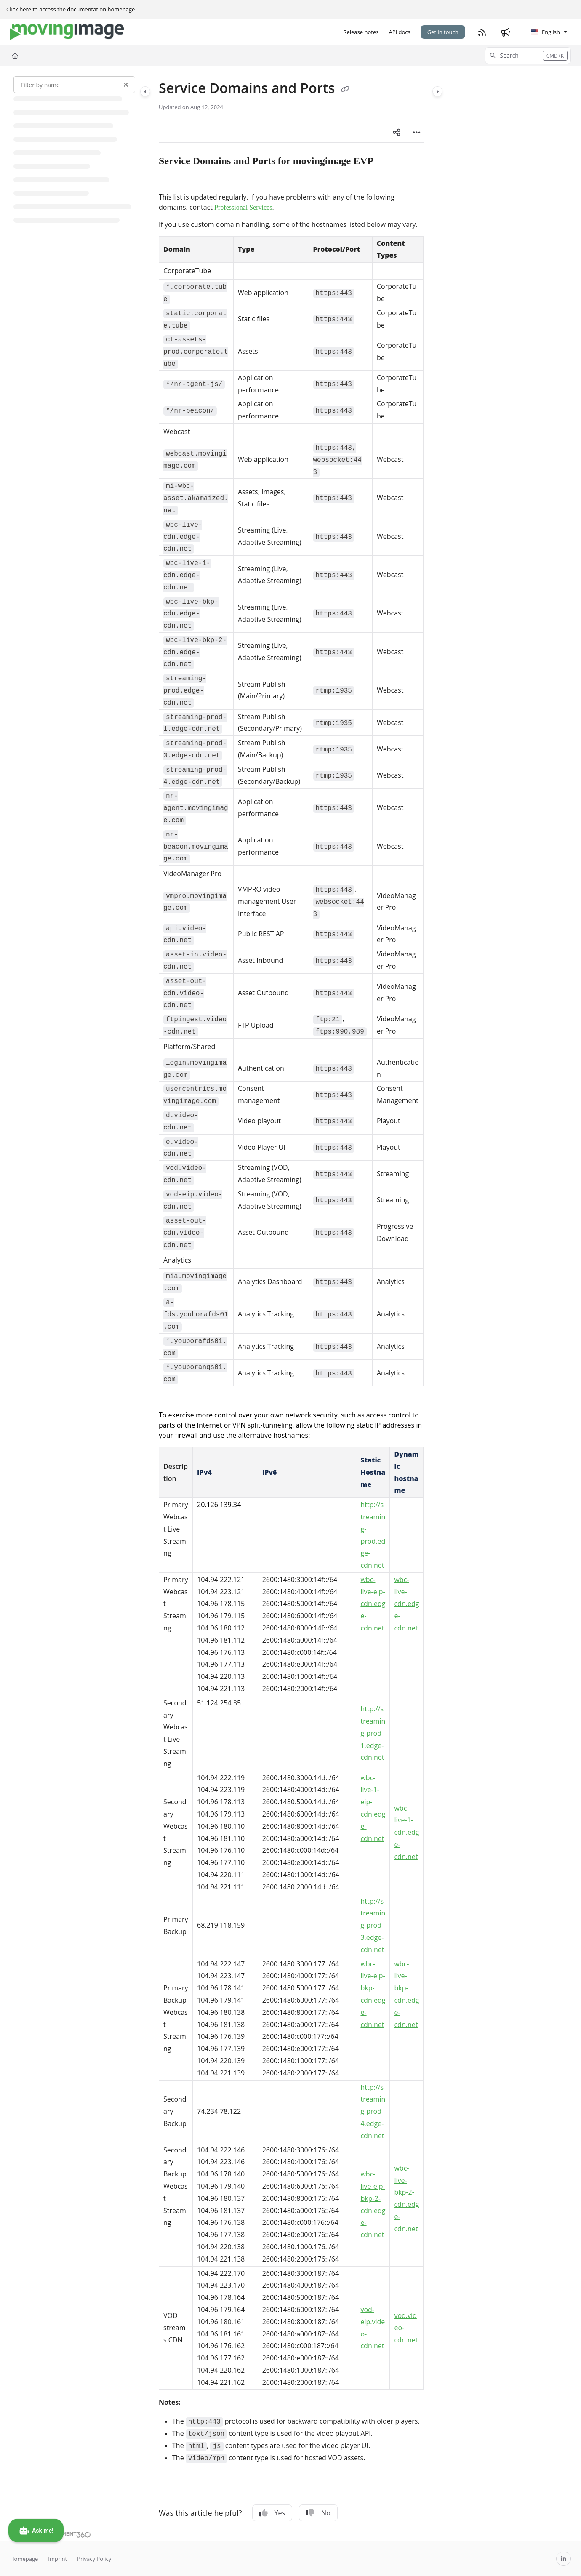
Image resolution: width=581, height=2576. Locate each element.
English (545, 32)
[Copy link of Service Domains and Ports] (345, 89)
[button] (528, 55)
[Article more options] (417, 132)
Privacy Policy (94, 2559)
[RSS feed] (482, 32)
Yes (272, 2512)
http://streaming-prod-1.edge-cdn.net (372, 1733)
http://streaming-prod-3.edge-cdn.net (372, 1925)
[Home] (15, 55)
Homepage (24, 2559)
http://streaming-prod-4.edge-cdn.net (372, 2111)
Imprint (57, 2559)
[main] (291, 1303)
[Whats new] (505, 32)
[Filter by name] (74, 84)
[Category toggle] (145, 91)
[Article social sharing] (396, 132)
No (318, 2512)
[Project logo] (67, 32)
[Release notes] (360, 32)
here (25, 9)
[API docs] (399, 32)
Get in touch (442, 32)
